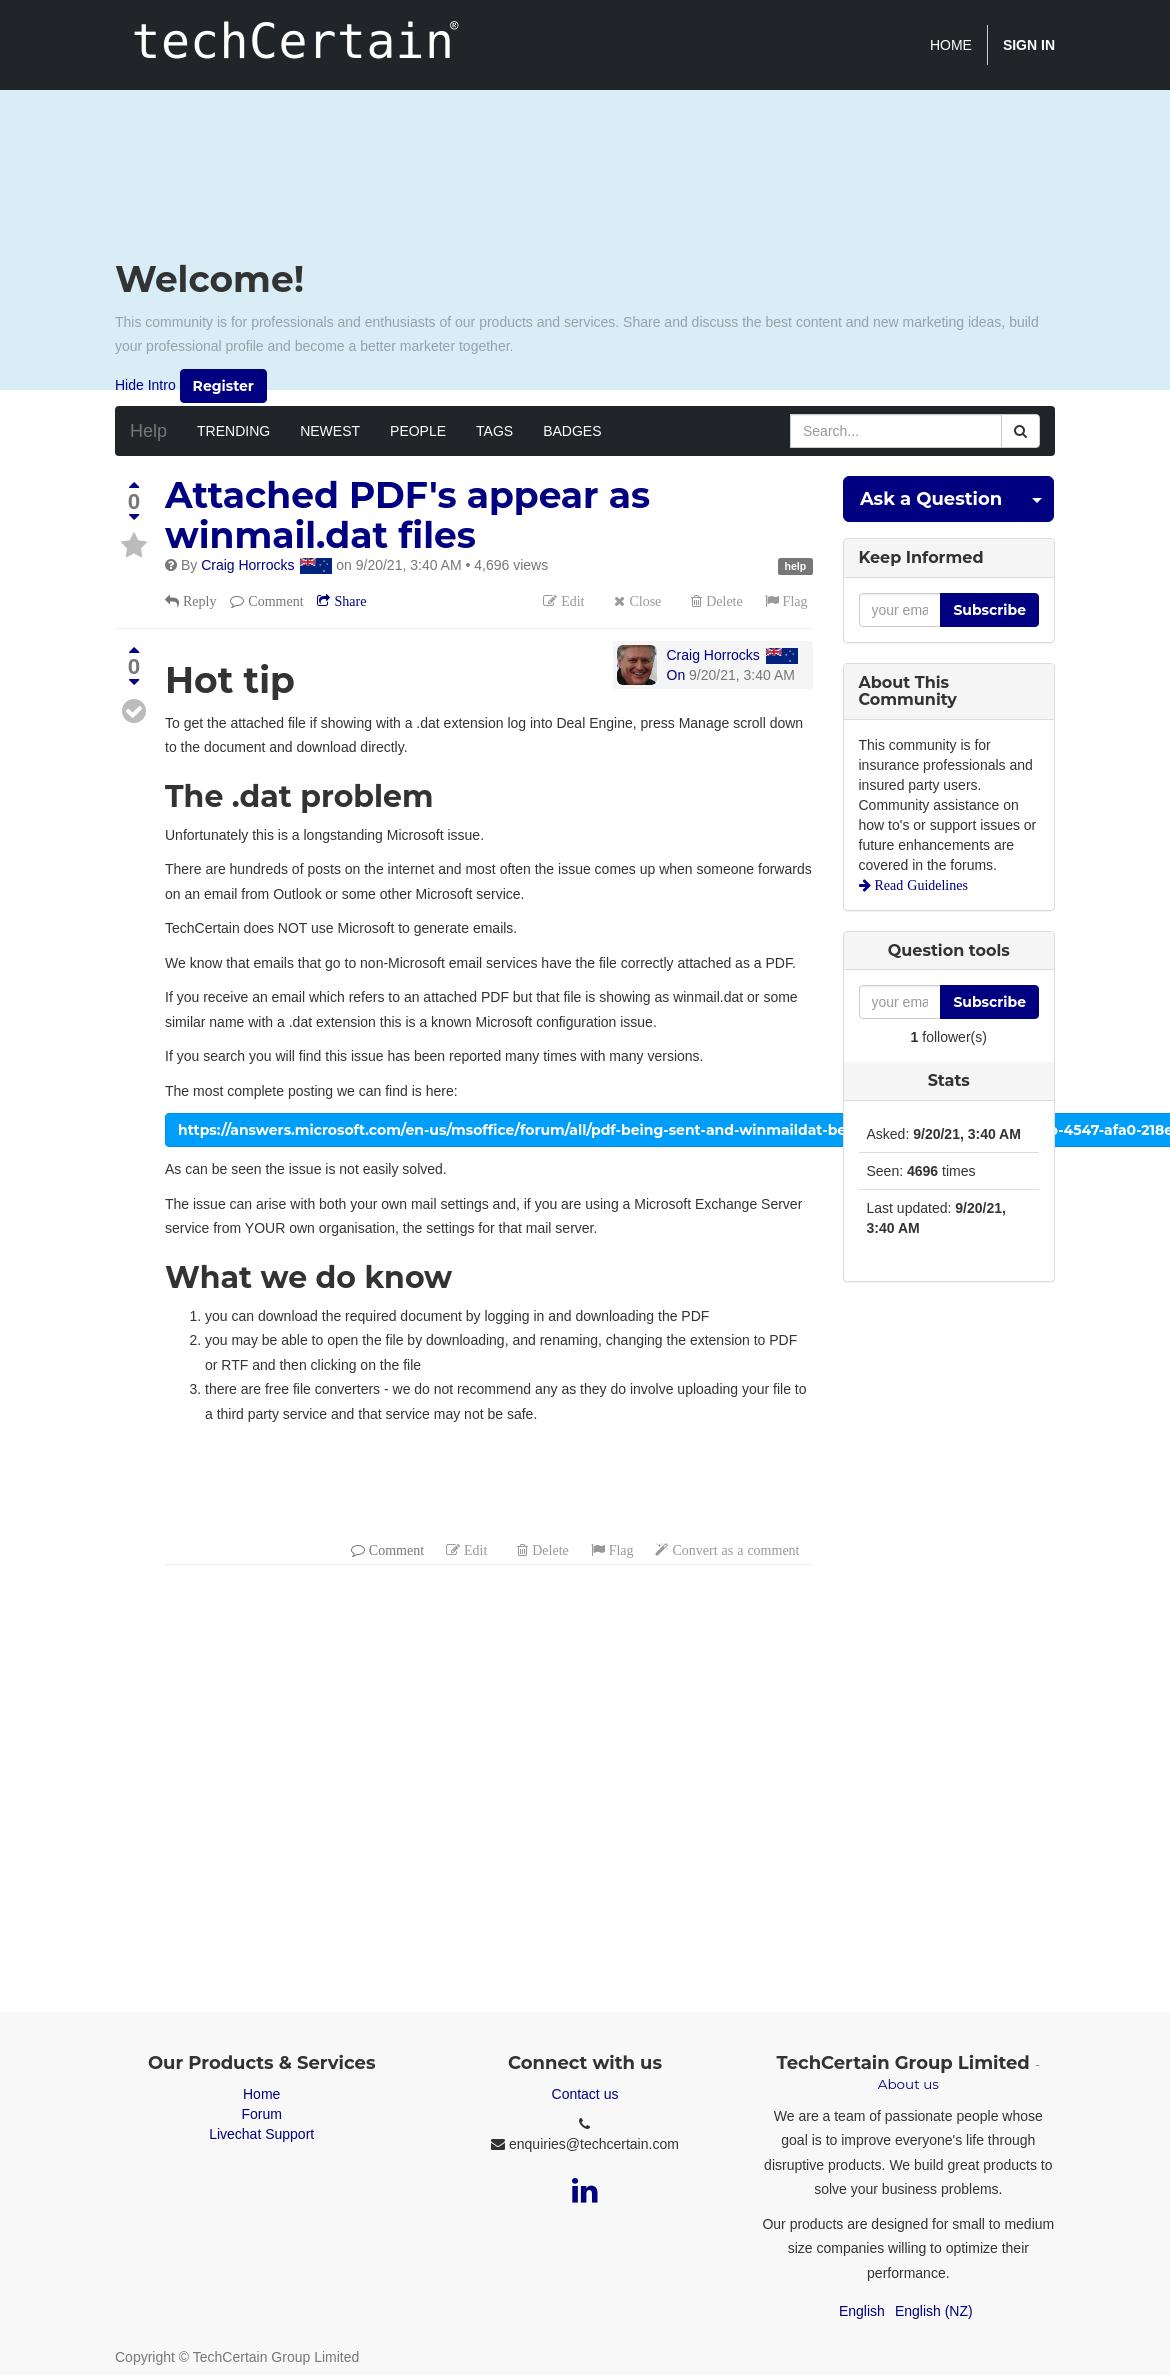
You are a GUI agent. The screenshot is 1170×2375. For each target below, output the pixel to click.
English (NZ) (934, 2311)
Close (643, 601)
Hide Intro (145, 384)
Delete (722, 601)
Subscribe (989, 610)
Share (348, 601)
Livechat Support (261, 2134)
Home (261, 2094)
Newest (330, 431)
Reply (197, 601)
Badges (572, 431)
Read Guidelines (919, 885)
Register (223, 386)
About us (908, 2084)
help (796, 566)
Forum (261, 2114)
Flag (793, 601)
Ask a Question (931, 499)
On (676, 675)
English (862, 2311)
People (418, 431)
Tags (494, 431)
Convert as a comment (733, 1550)
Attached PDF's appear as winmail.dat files (407, 515)
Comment (273, 601)
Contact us (585, 2094)
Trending (233, 431)
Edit (570, 601)
